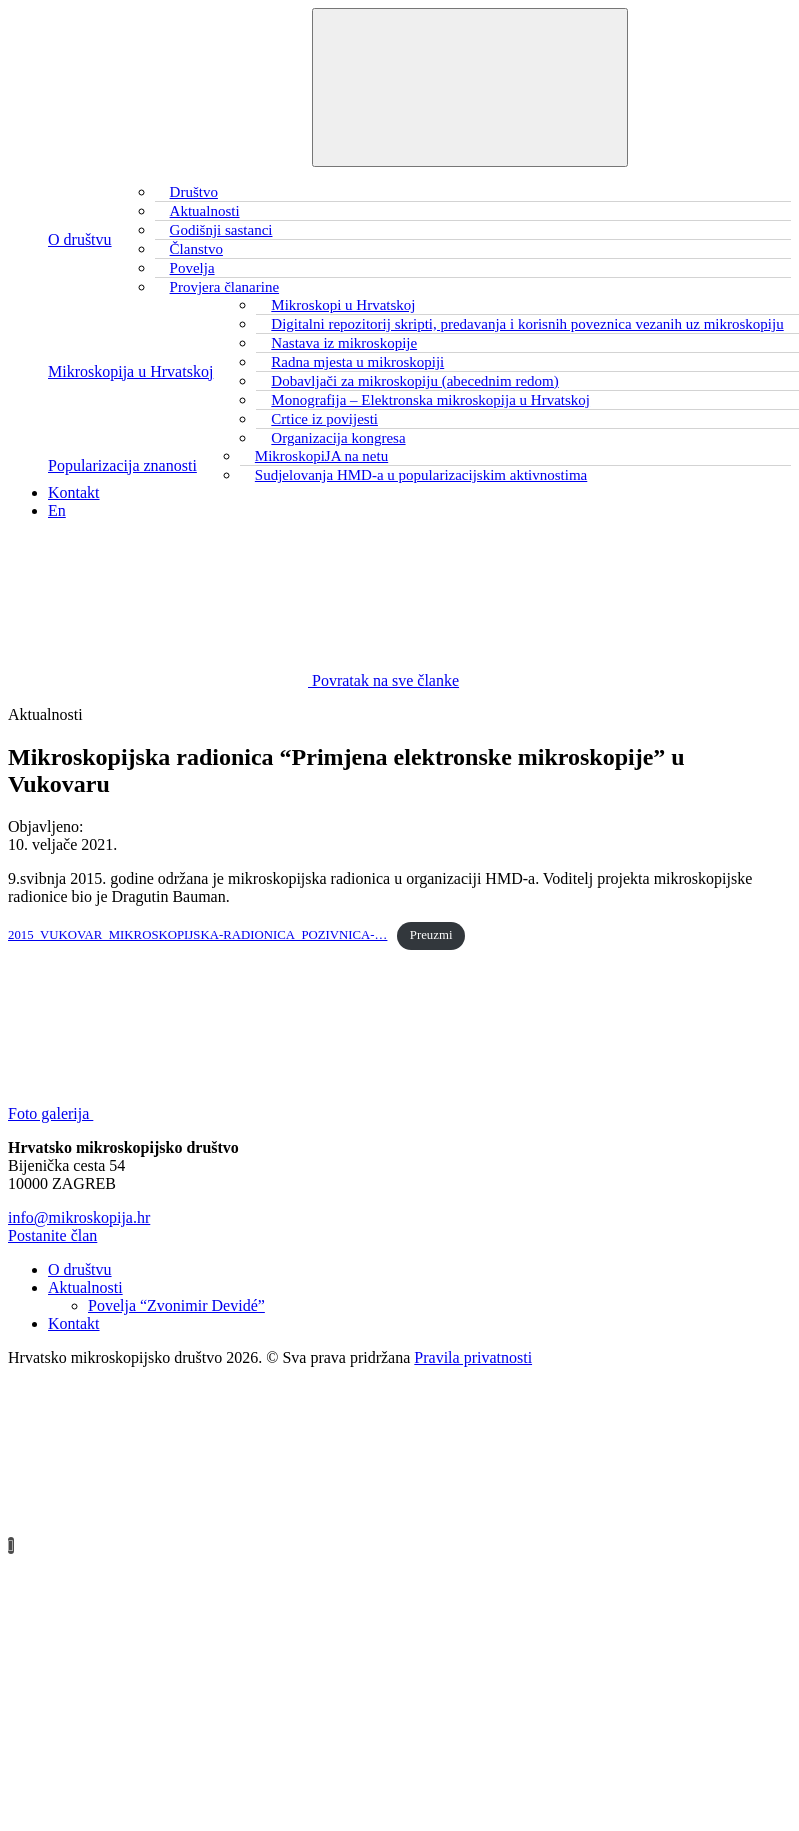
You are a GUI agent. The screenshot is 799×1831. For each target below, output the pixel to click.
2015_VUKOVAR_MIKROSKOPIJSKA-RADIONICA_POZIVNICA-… (197, 935)
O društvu (80, 239)
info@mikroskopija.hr (79, 1217)
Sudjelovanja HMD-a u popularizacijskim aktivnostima (421, 475)
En (57, 510)
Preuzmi (431, 935)
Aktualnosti (85, 1287)
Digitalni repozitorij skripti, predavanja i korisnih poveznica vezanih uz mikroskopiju (527, 324)
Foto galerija (200, 1113)
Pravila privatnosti (473, 1357)
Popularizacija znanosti (122, 465)
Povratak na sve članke (233, 680)
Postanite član (52, 1235)
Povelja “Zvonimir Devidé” (176, 1305)
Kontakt (74, 492)
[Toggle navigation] (470, 87)
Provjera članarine (225, 287)
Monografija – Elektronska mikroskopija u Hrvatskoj (430, 400)
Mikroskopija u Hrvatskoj (130, 371)
